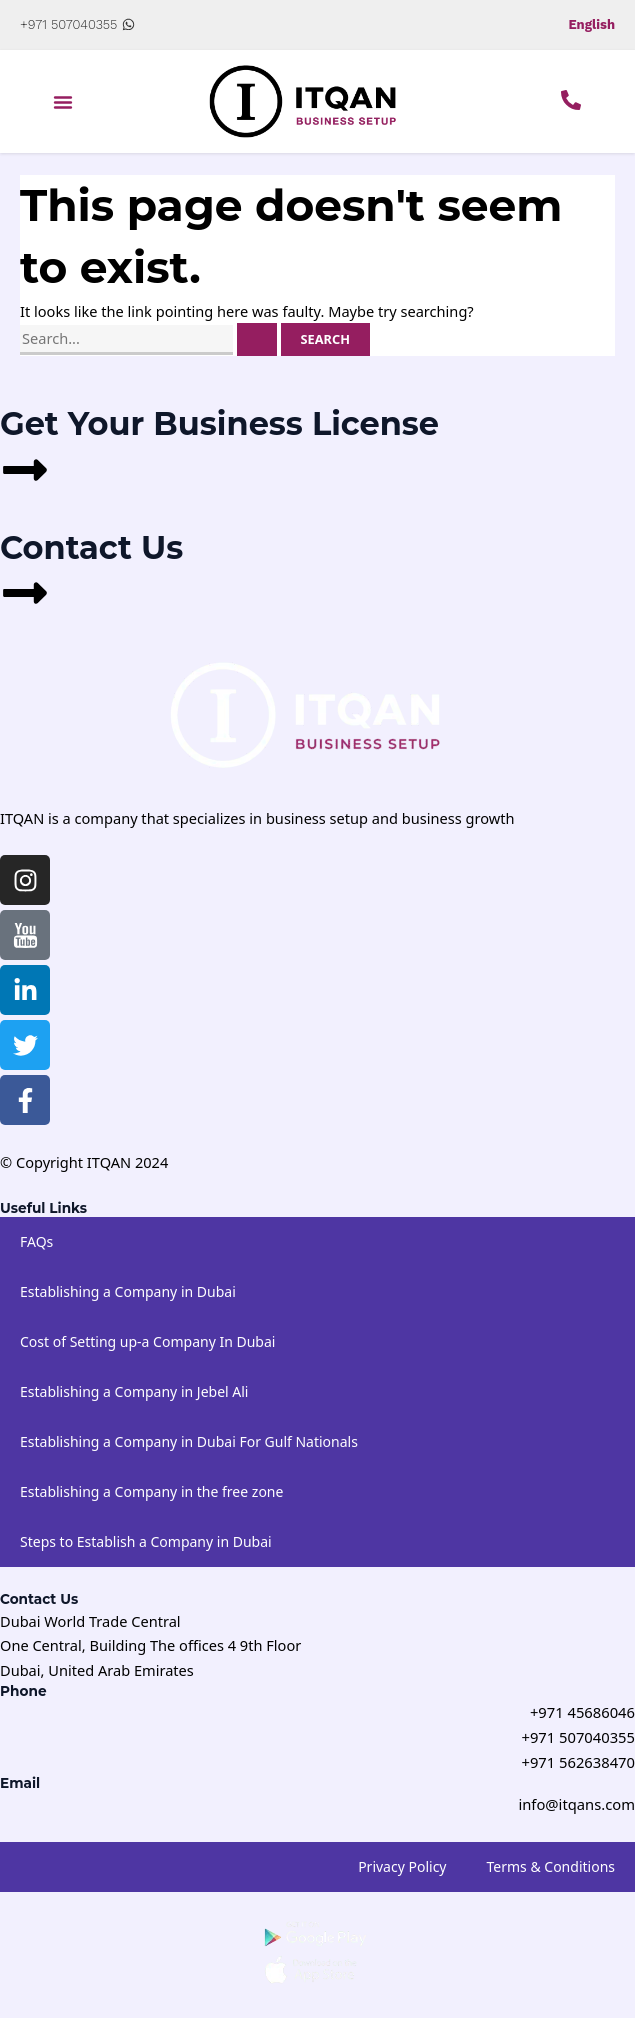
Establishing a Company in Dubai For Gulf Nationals (189, 1440)
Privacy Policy (402, 1864)
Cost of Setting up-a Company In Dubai (147, 1340)
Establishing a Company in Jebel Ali (134, 1390)
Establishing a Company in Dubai (128, 1290)
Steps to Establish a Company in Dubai (146, 1540)
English (591, 24)
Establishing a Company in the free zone (151, 1490)
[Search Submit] (257, 339)
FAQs (36, 1240)
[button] (63, 102)
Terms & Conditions (551, 1864)
